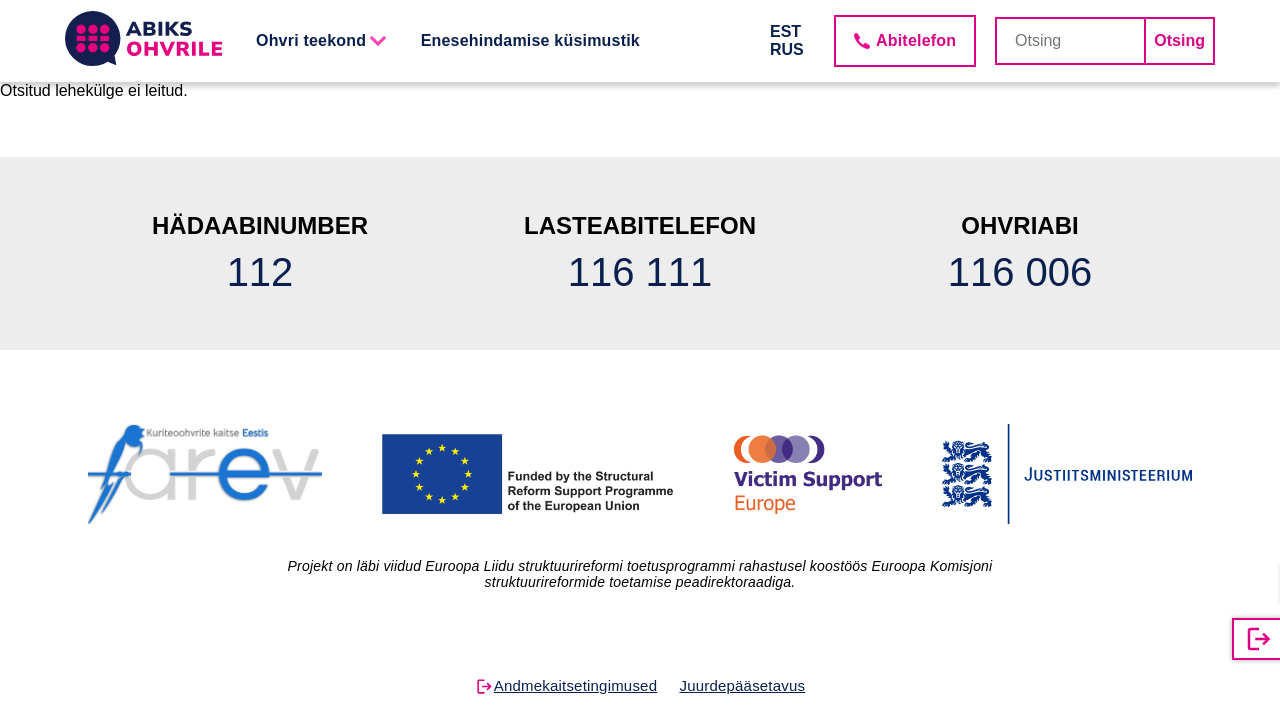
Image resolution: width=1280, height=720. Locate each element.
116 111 (640, 272)
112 (260, 272)
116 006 (1020, 272)
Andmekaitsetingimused (575, 685)
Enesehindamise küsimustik (530, 40)
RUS (787, 49)
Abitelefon (916, 40)
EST (785, 31)
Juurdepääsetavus (742, 685)
